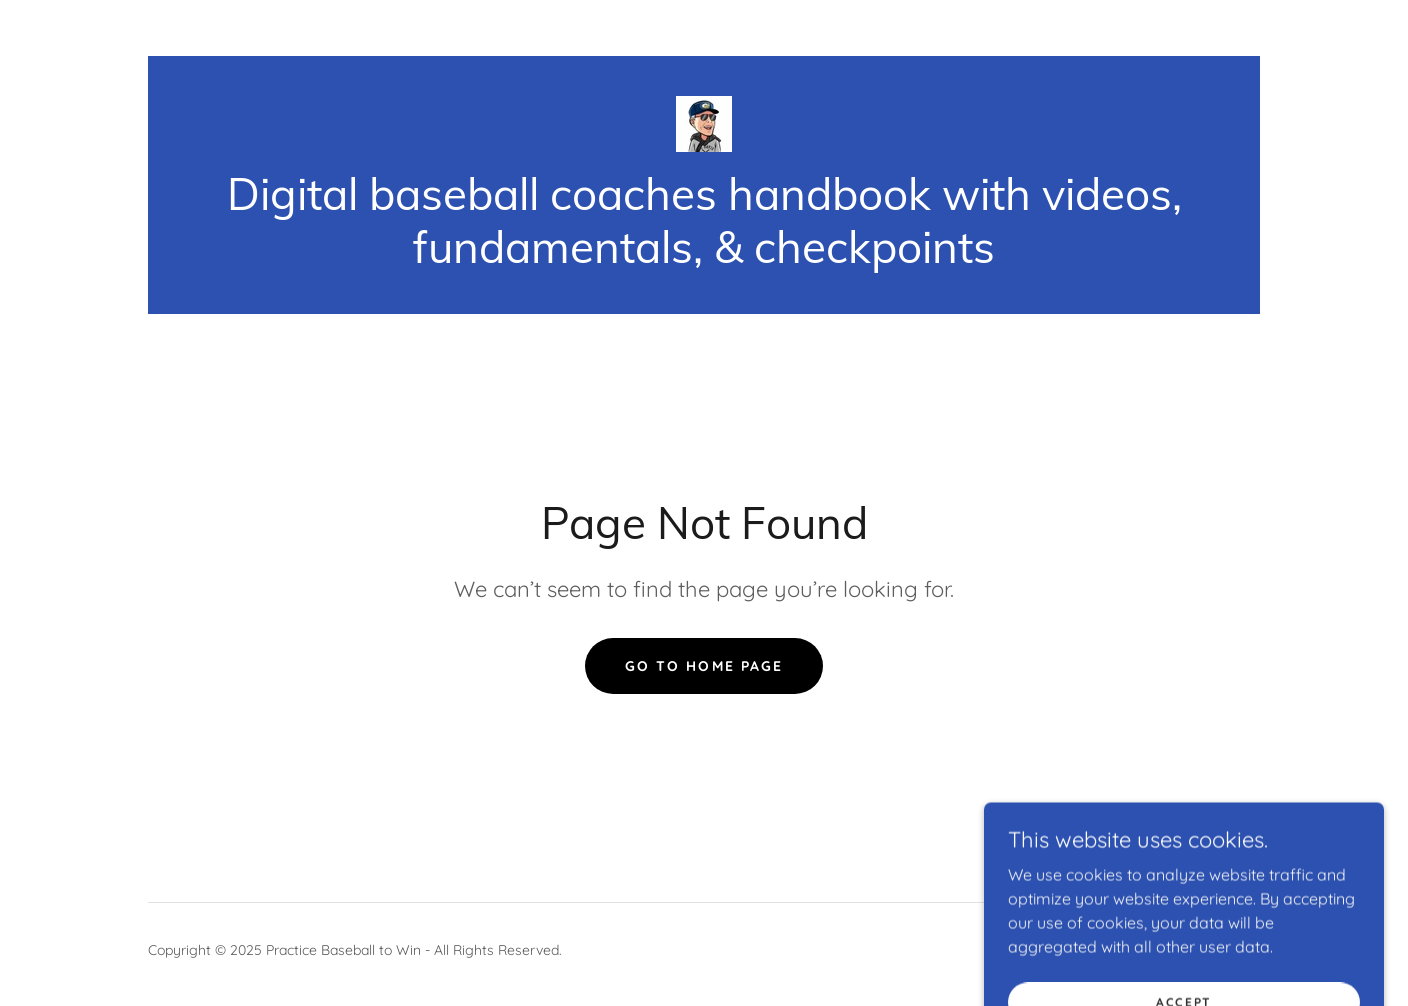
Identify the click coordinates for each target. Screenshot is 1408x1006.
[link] (704, 122)
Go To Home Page (703, 666)
